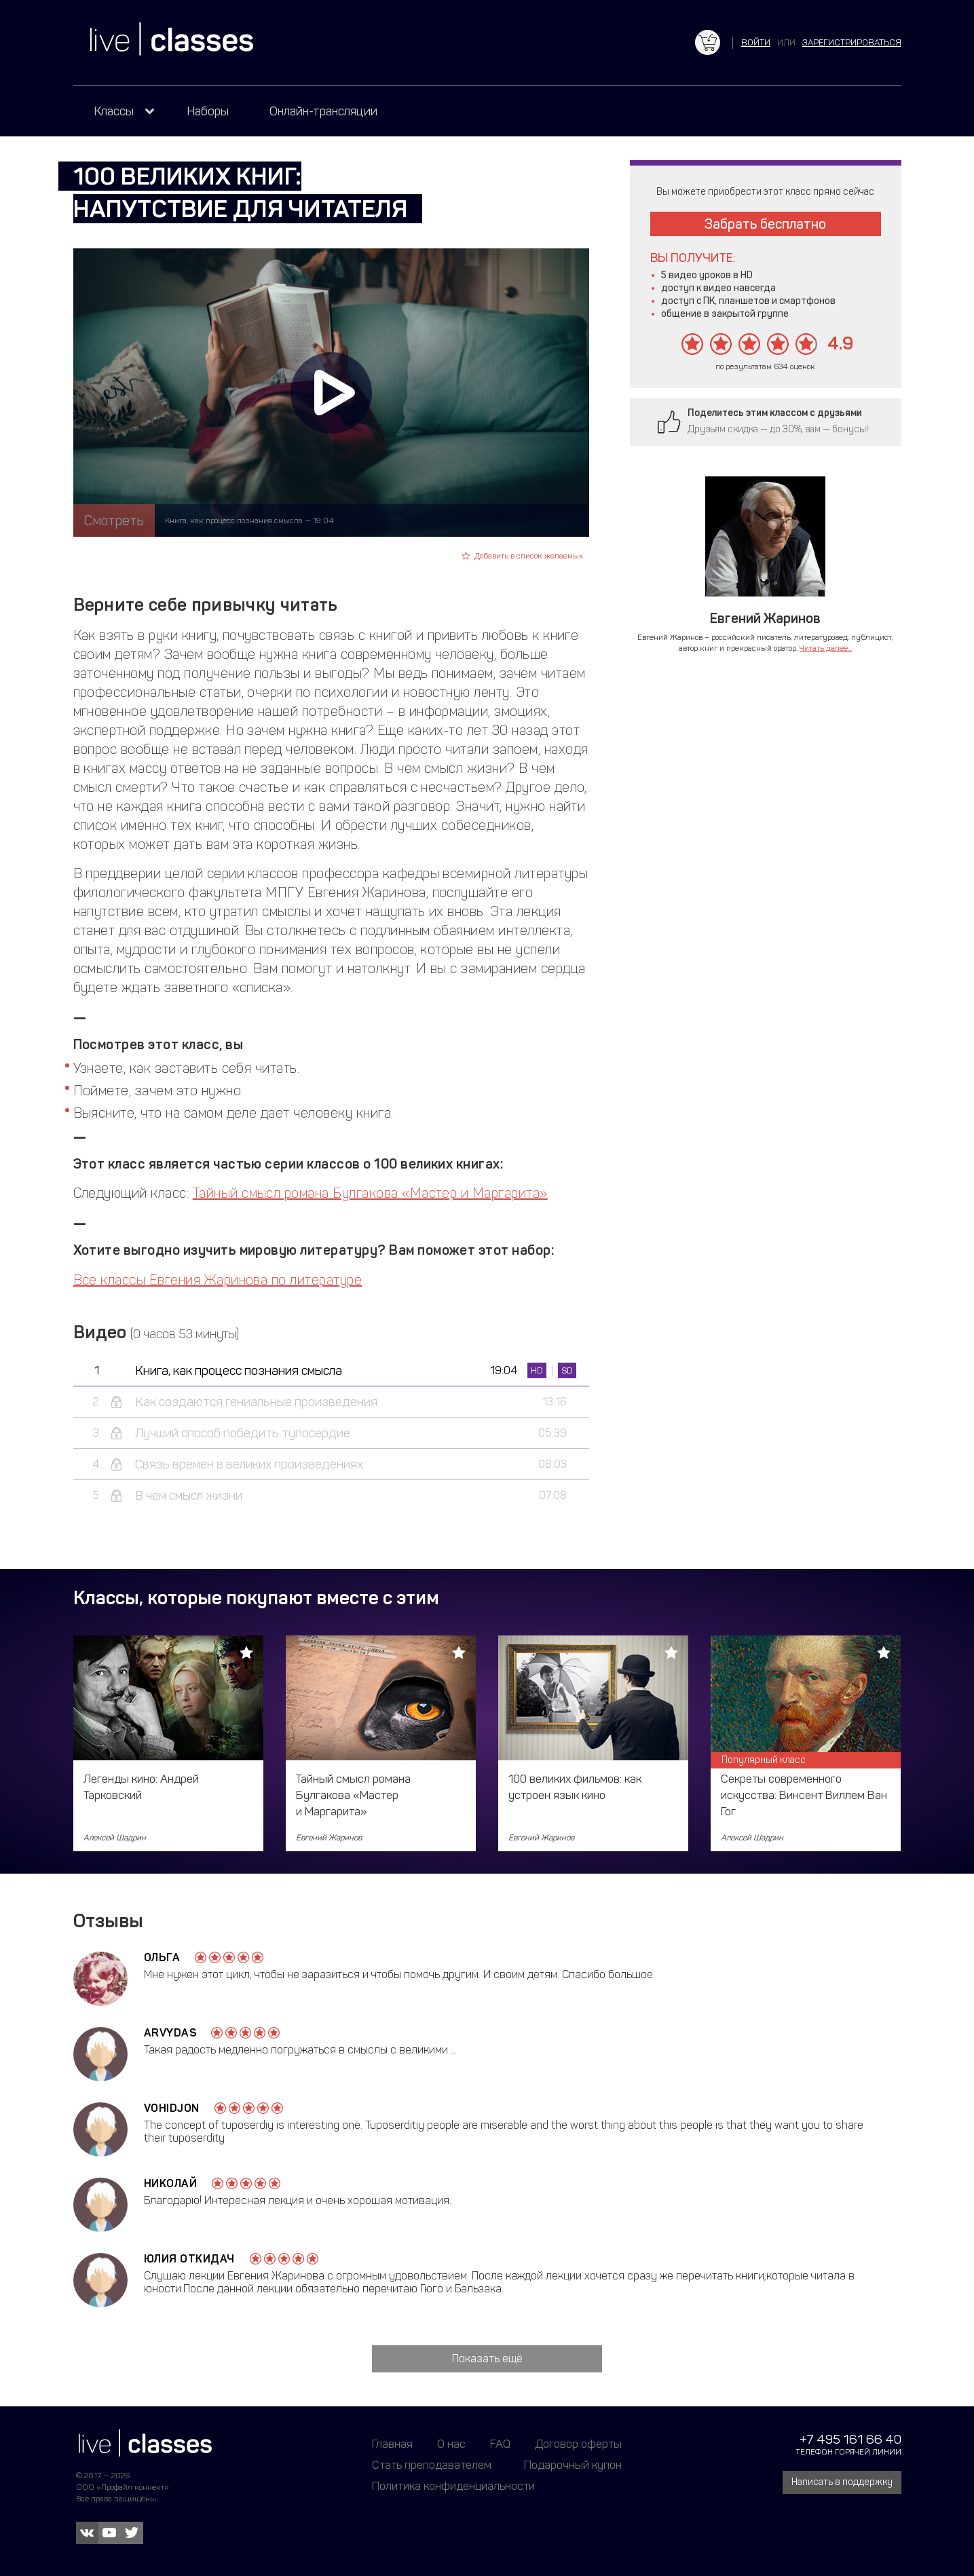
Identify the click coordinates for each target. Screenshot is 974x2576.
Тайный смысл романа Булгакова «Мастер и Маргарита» (370, 1193)
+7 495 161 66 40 (850, 2439)
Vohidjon (172, 2108)
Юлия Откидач (189, 2258)
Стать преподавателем (431, 2464)
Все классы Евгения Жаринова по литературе (217, 1280)
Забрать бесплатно (765, 224)
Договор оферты (578, 2443)
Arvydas (170, 2032)
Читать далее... (826, 648)
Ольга (162, 1957)
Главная (392, 2443)
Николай (171, 2183)
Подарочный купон (573, 2464)
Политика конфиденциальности (453, 2486)
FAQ (500, 2443)
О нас (451, 2443)
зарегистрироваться (851, 42)
